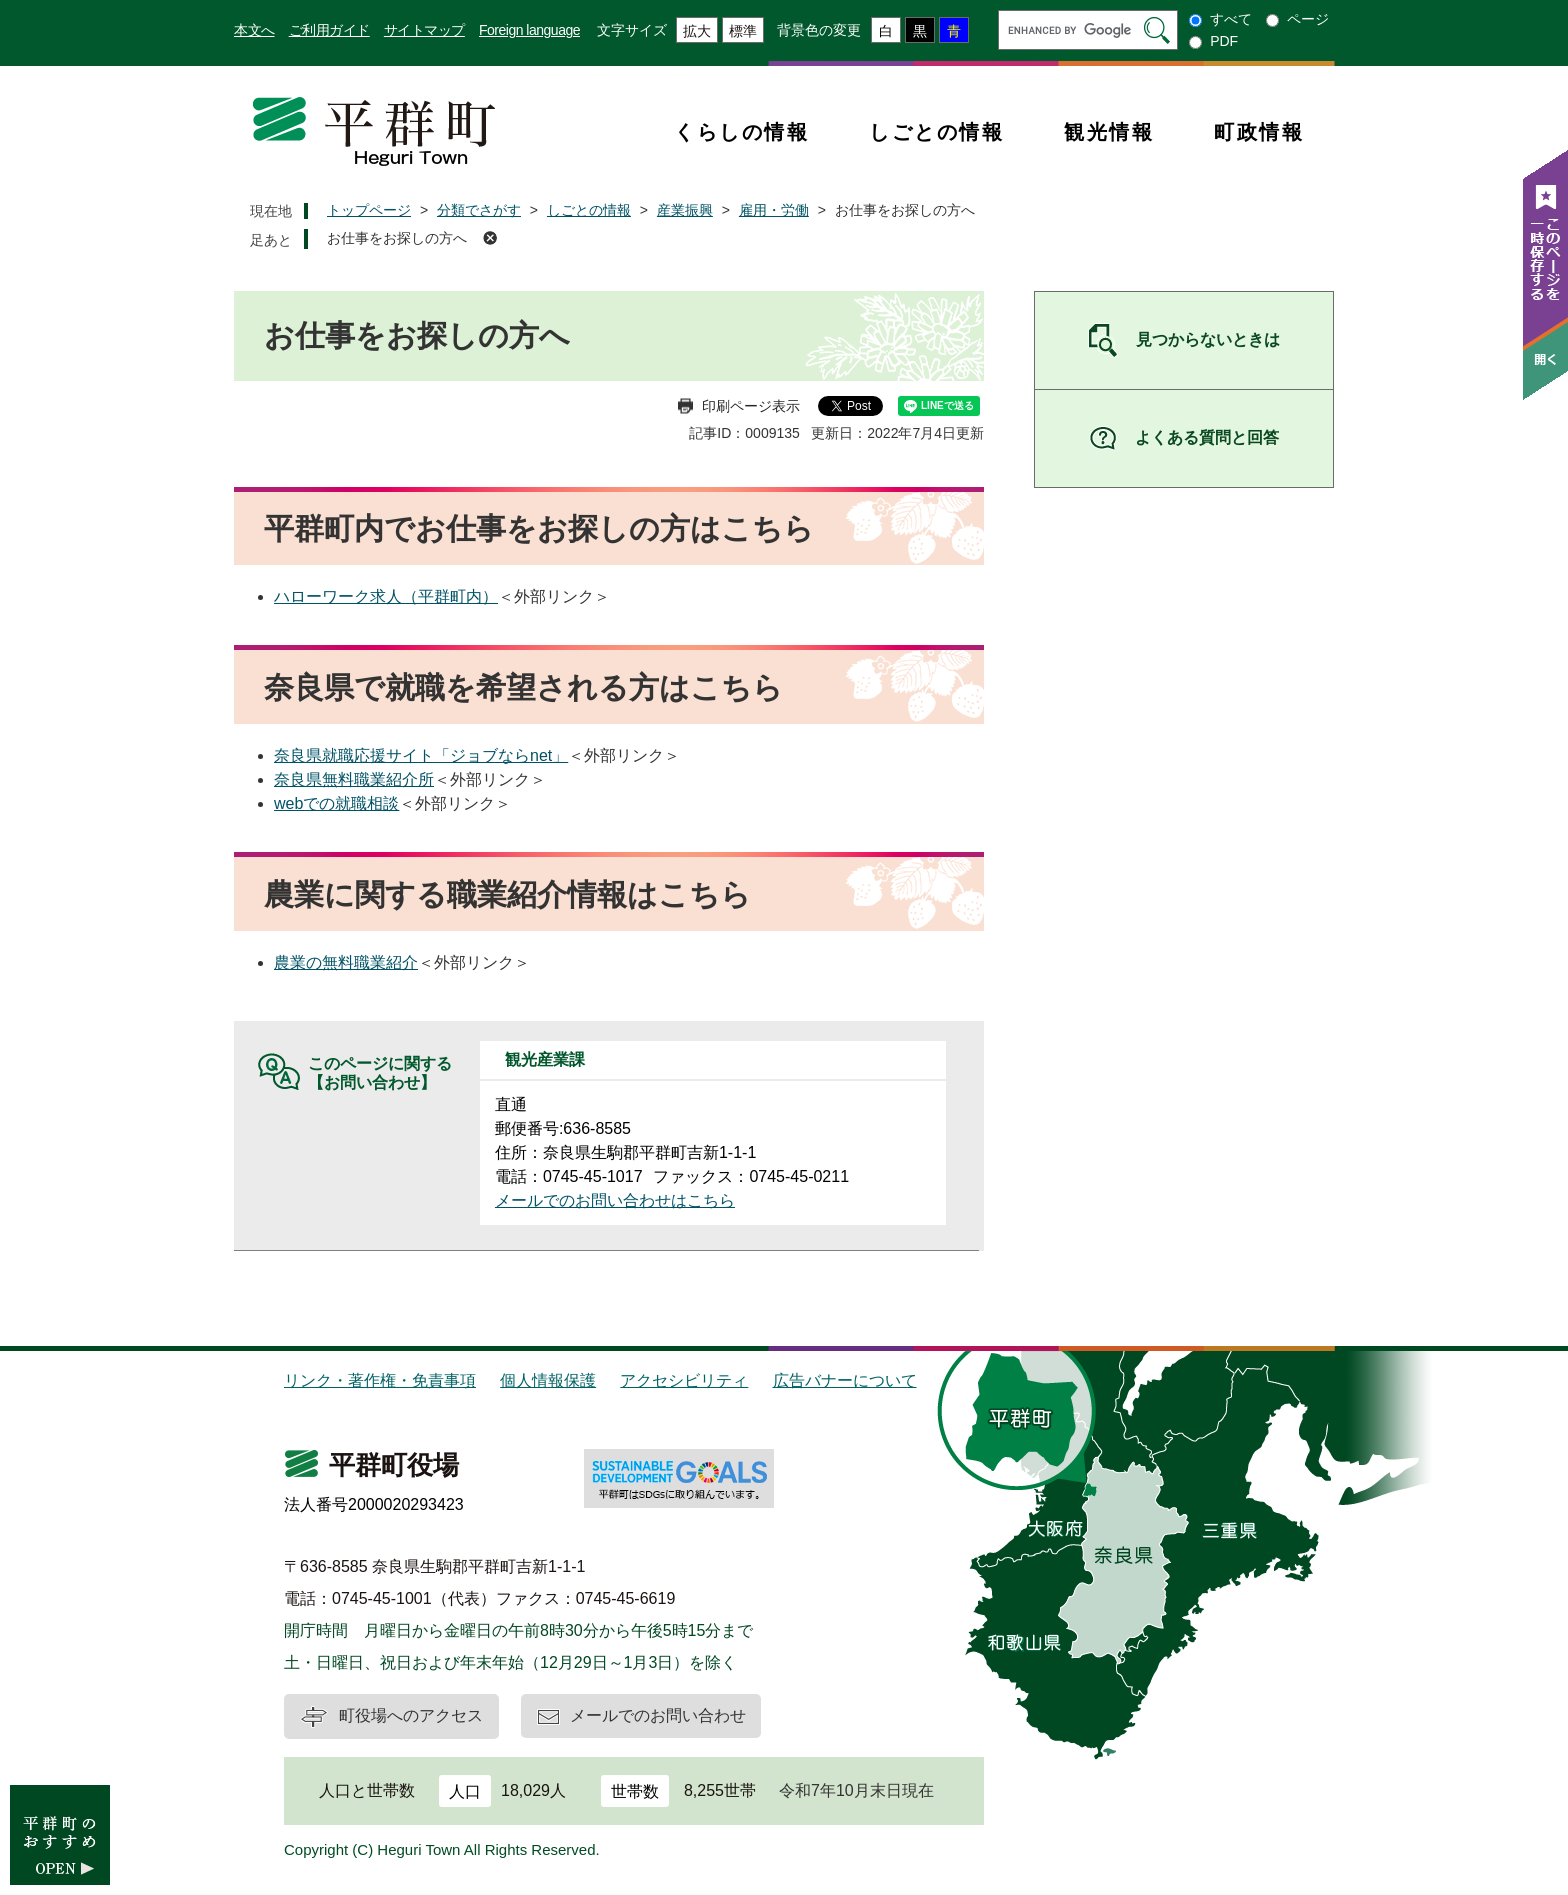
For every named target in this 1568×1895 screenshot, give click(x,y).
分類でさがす (479, 210)
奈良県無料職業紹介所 (354, 779)
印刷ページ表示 (751, 406)
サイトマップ (424, 30)
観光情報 (1109, 132)
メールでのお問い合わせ (658, 1715)
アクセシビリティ (684, 1380)
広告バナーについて (845, 1380)
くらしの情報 (741, 132)
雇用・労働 (774, 210)
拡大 (697, 31)
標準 (743, 31)
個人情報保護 (548, 1380)
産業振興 (685, 210)
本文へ (254, 30)
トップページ (369, 210)
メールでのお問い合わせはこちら (615, 1200)
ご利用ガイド (329, 30)
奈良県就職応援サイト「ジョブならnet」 (421, 755)
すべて (1231, 19)
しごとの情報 (936, 132)
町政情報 (1259, 132)
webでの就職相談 (336, 803)
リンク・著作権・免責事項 (380, 1380)
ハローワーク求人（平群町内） (386, 596)
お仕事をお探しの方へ (397, 238)
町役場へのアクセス (411, 1715)
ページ (1308, 19)
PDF (1224, 41)
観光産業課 (545, 1059)
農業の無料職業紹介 (346, 962)
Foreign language (529, 30)
